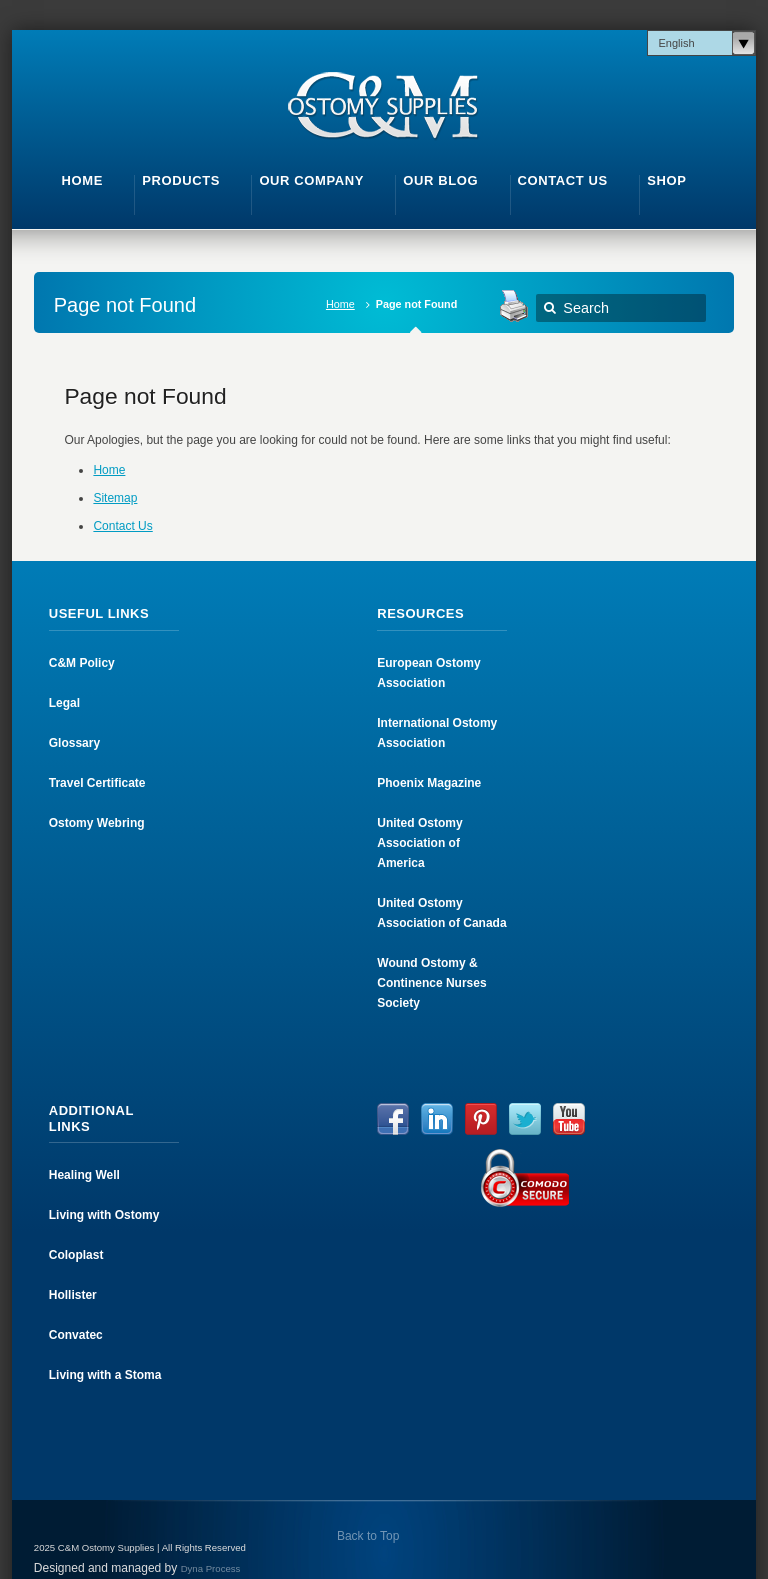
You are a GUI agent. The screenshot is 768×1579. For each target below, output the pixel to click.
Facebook (393, 1119)
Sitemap (115, 498)
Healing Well (84, 1175)
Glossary (74, 743)
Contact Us (122, 526)
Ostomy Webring (97, 823)
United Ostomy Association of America (419, 843)
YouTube (569, 1119)
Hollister (73, 1295)
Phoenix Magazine (429, 783)
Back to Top (367, 1536)
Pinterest (481, 1119)
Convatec (76, 1335)
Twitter (525, 1119)
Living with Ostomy (104, 1215)
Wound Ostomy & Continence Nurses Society (431, 983)
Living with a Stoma (105, 1375)
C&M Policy (82, 663)
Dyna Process (211, 1568)
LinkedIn (437, 1119)
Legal (64, 703)
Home (340, 304)
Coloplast (76, 1255)
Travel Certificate (97, 783)
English (676, 43)
